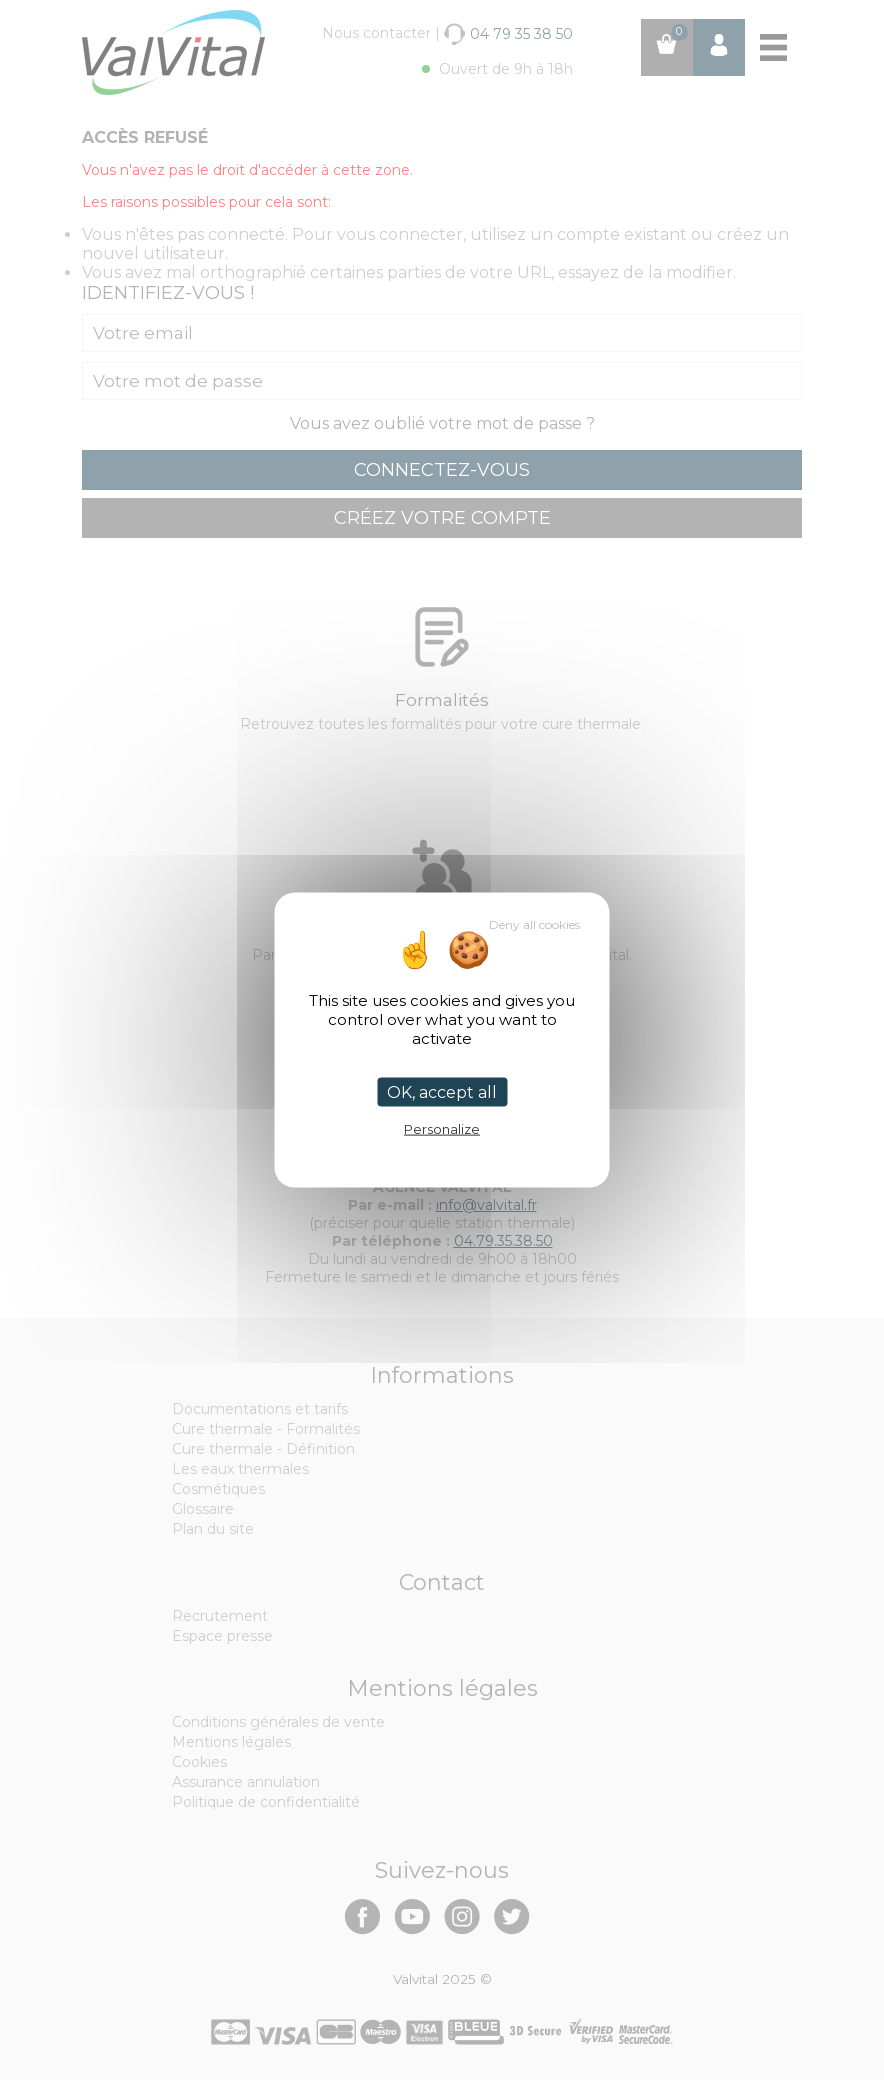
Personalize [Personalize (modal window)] (442, 1129)
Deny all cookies (534, 924)
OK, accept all (442, 1092)
